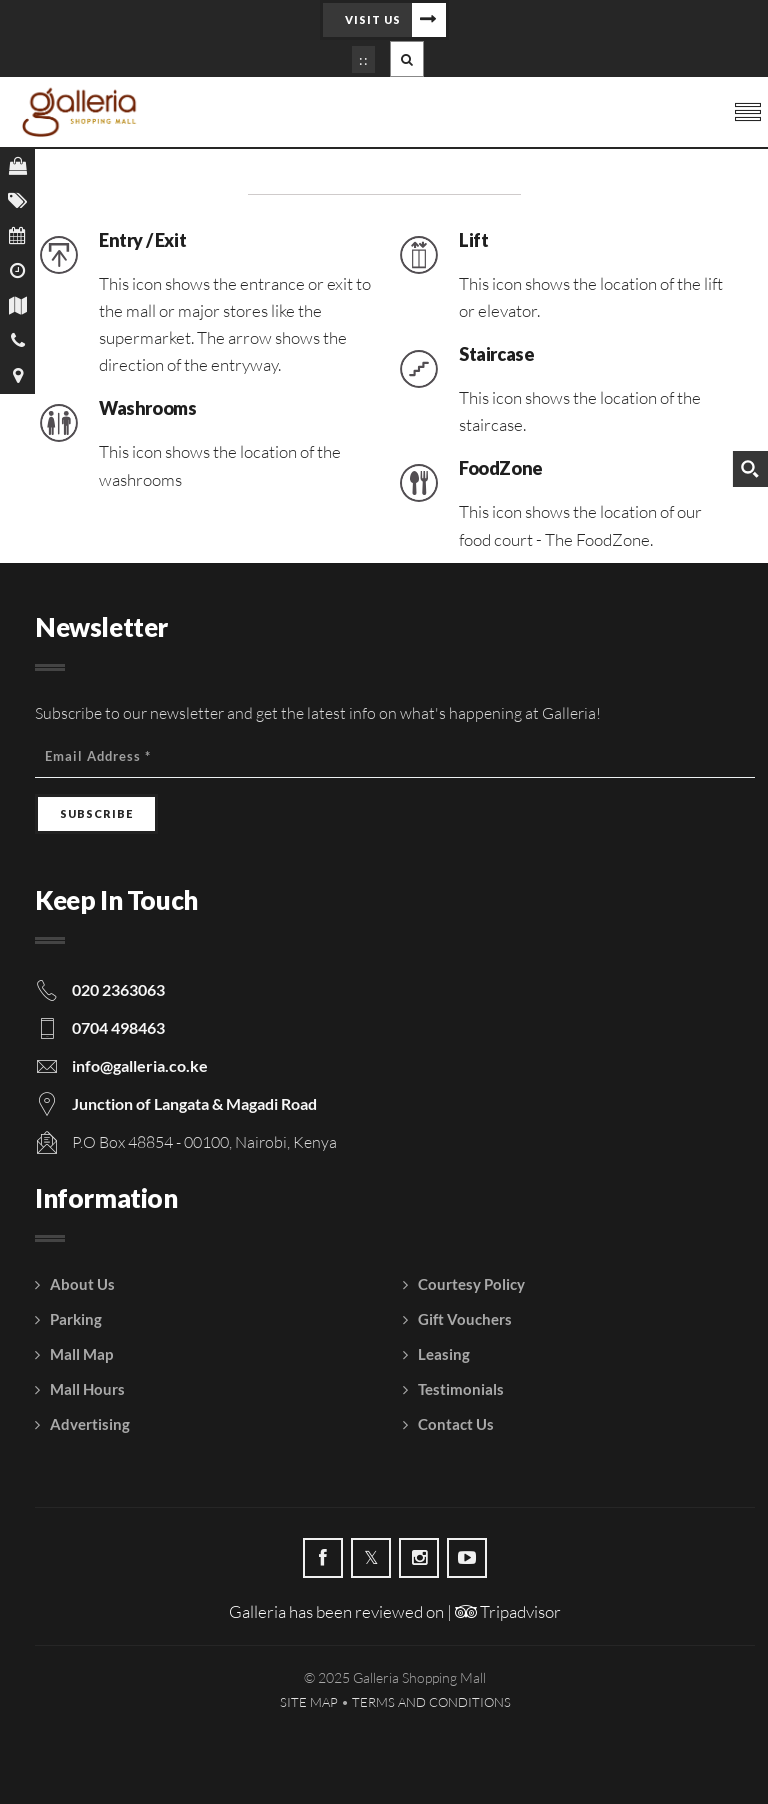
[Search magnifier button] (750, 469)
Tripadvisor (508, 1611)
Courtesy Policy (471, 1284)
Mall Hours (87, 1389)
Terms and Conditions (431, 1702)
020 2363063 (118, 989)
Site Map (309, 1702)
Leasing (444, 1354)
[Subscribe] (96, 814)
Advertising (90, 1424)
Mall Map (81, 1354)
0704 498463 (118, 1027)
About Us (82, 1284)
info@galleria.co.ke (140, 1065)
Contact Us (456, 1424)
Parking (76, 1319)
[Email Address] (395, 756)
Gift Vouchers (465, 1319)
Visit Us (373, 19)
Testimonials (461, 1389)
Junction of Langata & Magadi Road (194, 1103)
